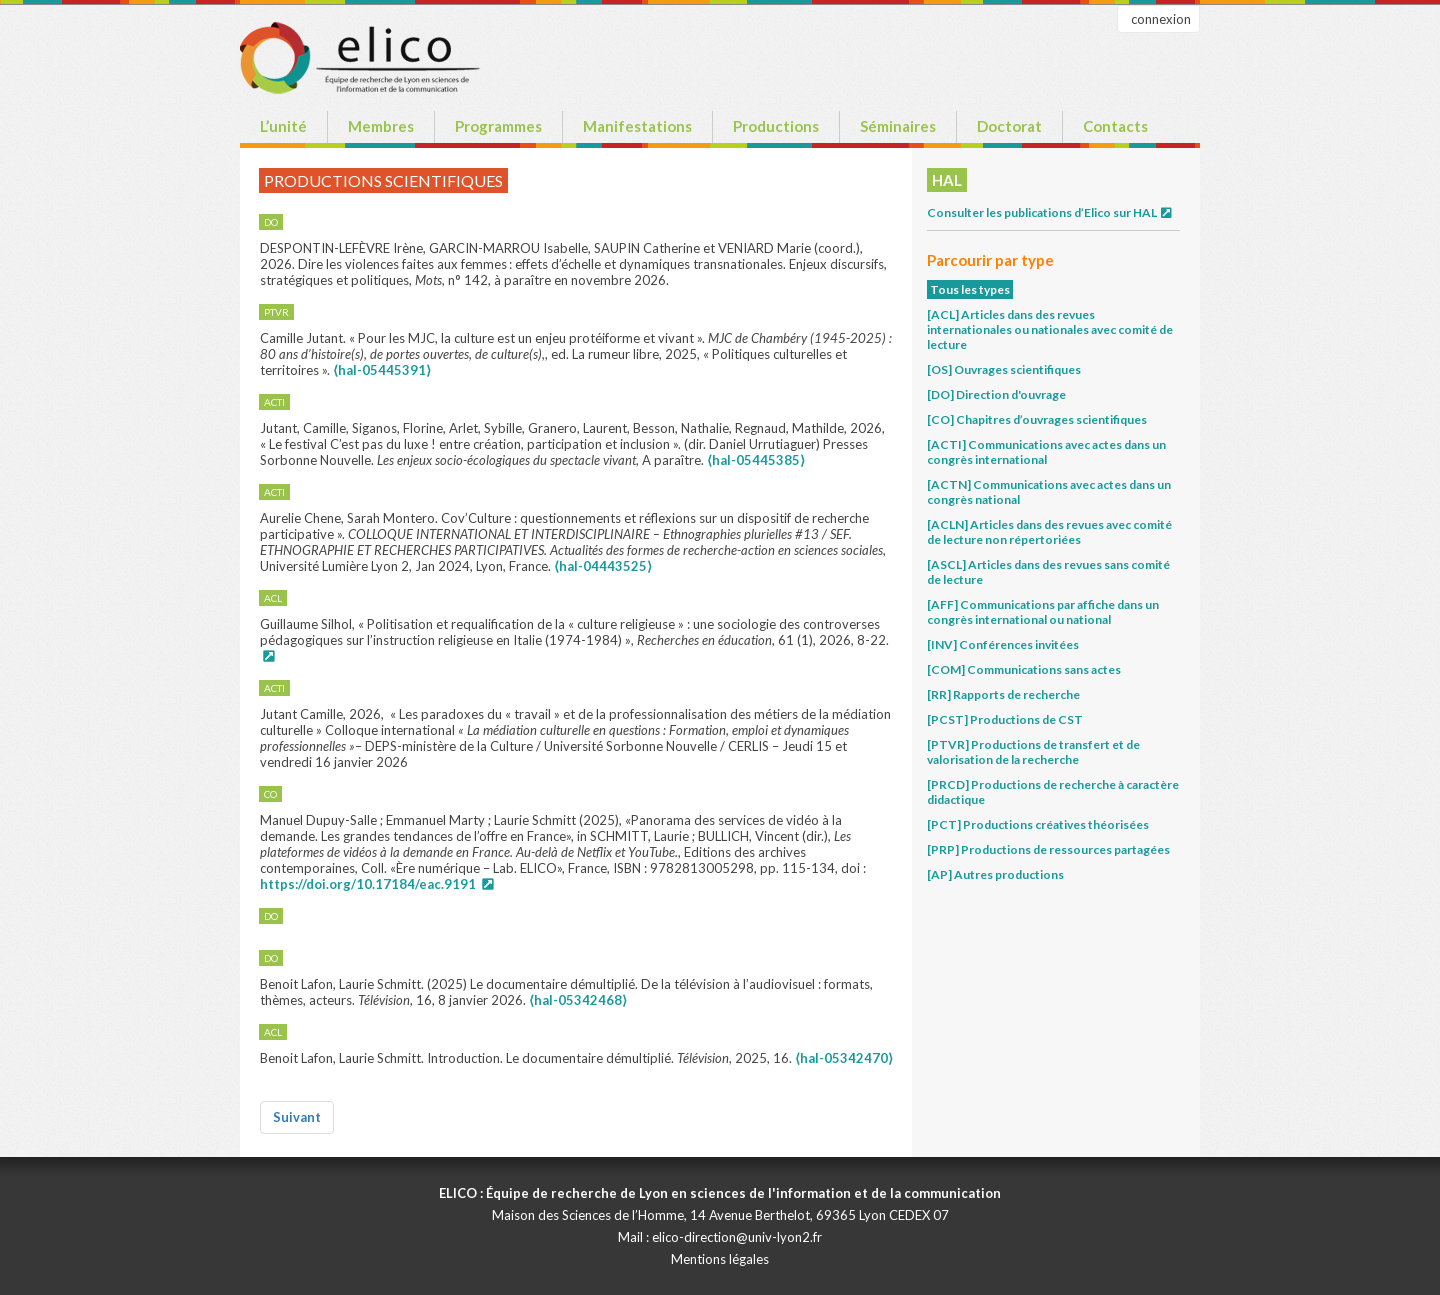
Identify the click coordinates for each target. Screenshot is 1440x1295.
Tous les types (970, 289)
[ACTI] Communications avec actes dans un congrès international (1046, 452)
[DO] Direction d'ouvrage (996, 394)
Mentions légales (720, 1259)
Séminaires (898, 126)
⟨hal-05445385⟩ (756, 460)
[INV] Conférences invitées (1003, 644)
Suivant (297, 1117)
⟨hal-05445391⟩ (382, 370)
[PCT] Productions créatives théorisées (1038, 824)
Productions (776, 126)
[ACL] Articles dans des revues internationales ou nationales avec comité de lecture (1050, 329)
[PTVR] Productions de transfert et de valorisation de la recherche (1033, 752)
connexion (1161, 19)
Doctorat (1009, 126)
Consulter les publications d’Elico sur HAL (1050, 212)
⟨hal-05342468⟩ (578, 1000)
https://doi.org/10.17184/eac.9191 (368, 884)
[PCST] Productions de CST (1005, 719)
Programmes (498, 126)
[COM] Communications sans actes (1024, 669)
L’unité (283, 126)
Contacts (1115, 126)
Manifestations (637, 126)
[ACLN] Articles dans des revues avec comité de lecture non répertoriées (1049, 532)
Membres (381, 126)
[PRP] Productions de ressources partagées (1048, 849)
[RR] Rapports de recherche (1003, 694)
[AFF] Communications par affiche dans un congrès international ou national (1043, 612)
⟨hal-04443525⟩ (603, 566)
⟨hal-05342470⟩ (844, 1058)
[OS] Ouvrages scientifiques (1004, 369)
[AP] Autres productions (995, 874)
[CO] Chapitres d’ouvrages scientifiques (1037, 419)
